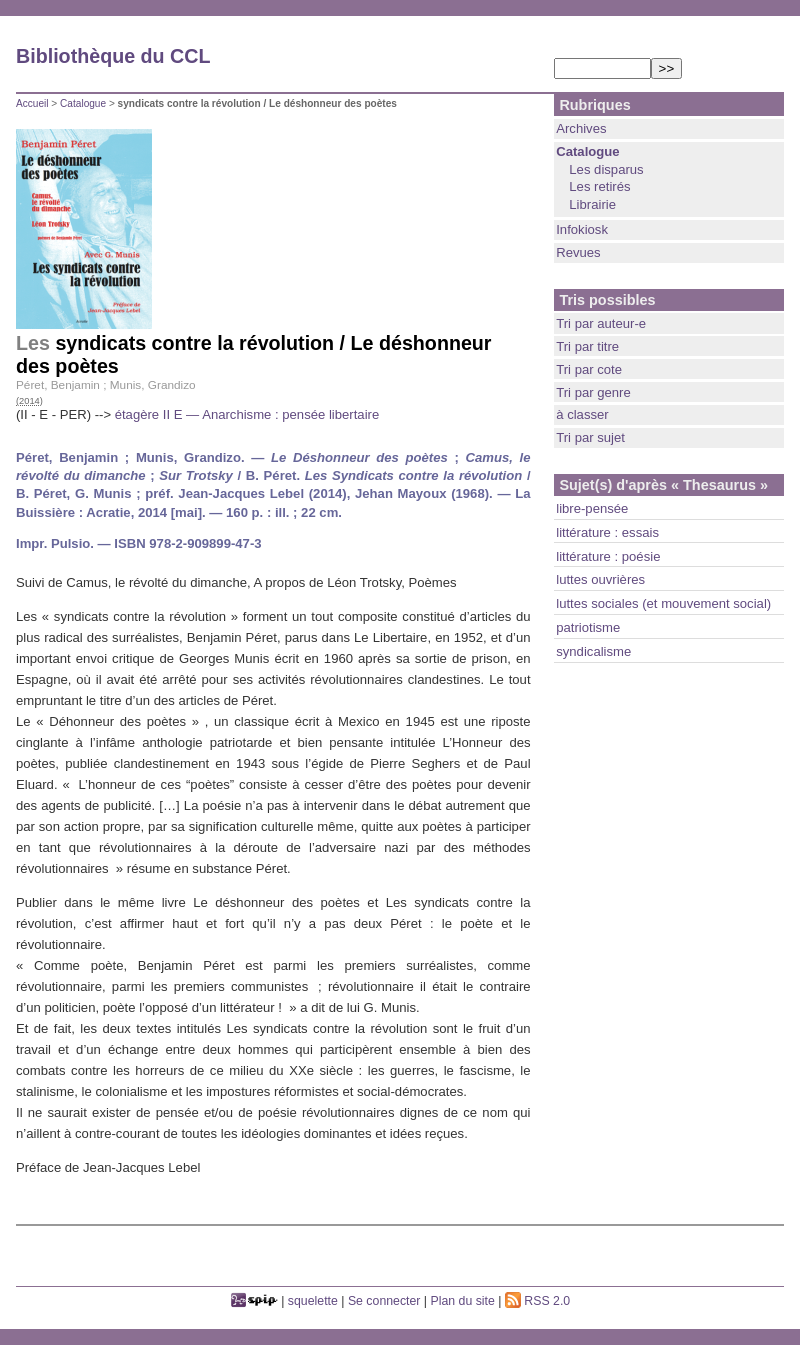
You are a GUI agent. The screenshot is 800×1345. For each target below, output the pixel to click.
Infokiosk (582, 229)
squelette (313, 1301)
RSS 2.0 (537, 1301)
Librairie (592, 204)
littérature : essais (607, 532)
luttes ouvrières (600, 579)
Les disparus (606, 169)
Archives (581, 128)
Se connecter (384, 1301)
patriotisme (588, 627)
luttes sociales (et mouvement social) (663, 603)
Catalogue (83, 103)
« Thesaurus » (719, 485)
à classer (582, 414)
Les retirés (599, 186)
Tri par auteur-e (601, 323)
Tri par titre (587, 346)
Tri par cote (589, 369)
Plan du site (463, 1301)
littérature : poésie (608, 556)
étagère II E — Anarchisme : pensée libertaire (247, 414)
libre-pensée (592, 508)
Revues (578, 252)
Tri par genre (593, 392)
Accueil (32, 103)
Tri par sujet (590, 437)
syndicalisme (593, 651)
